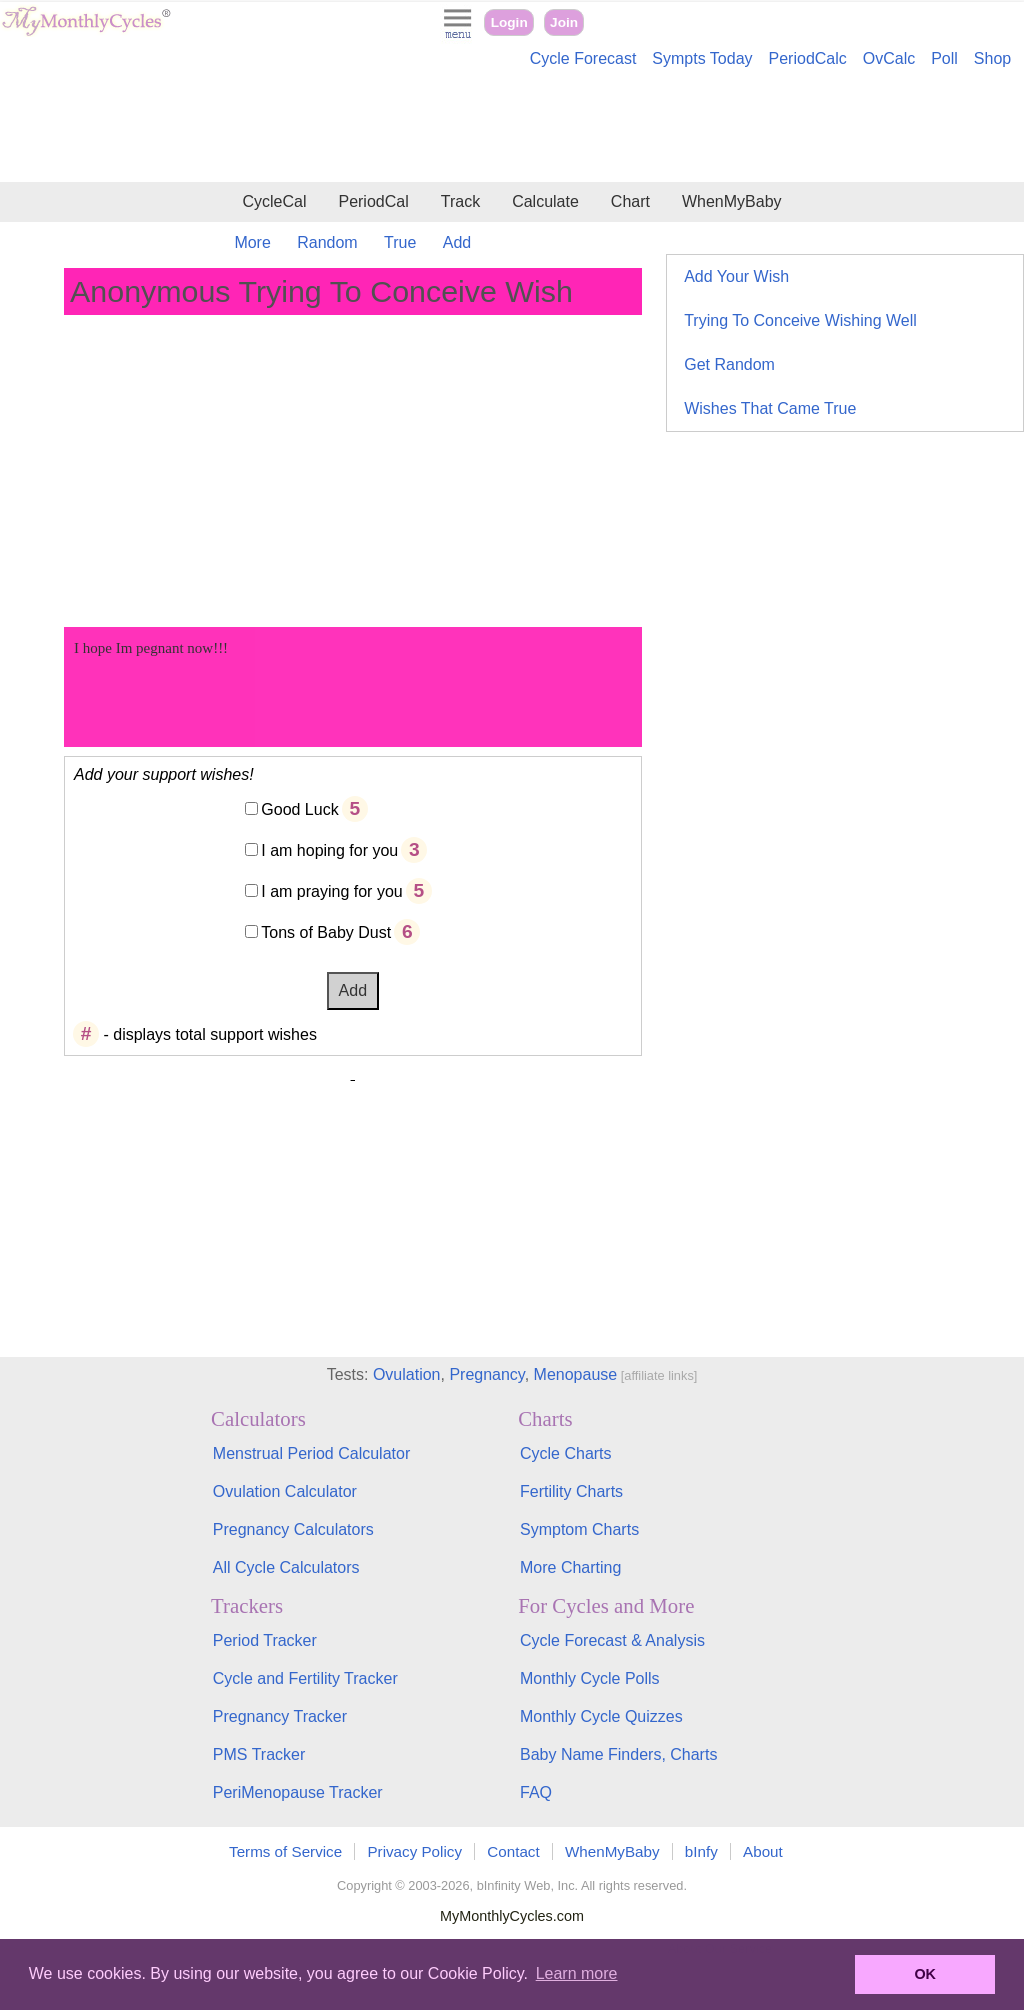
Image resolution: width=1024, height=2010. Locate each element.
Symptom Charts (579, 1529)
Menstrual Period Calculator (311, 1453)
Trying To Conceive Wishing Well (800, 320)
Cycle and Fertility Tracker (305, 1678)
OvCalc (889, 58)
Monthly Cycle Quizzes (601, 1716)
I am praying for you (331, 891)
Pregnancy (486, 1374)
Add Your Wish (736, 276)
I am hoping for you (329, 850)
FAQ (536, 1792)
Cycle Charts (566, 1453)
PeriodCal (373, 201)
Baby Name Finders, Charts (618, 1754)
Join (564, 22)
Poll (944, 58)
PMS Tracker (259, 1754)
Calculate (545, 201)
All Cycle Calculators (286, 1567)
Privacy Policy (414, 1851)
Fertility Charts (571, 1491)
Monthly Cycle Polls (590, 1678)
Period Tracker (265, 1640)
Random (327, 242)
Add (457, 242)
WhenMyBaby (732, 201)
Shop (992, 58)
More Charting (570, 1567)
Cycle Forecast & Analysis (612, 1640)
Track (460, 201)
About (763, 1851)
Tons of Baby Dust (326, 932)
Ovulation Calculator (285, 1491)
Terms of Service (285, 1851)
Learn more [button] (577, 1973)
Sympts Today (702, 58)
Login (509, 22)
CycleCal (274, 201)
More (252, 242)
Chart (630, 201)
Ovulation (407, 1374)
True (400, 242)
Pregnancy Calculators (293, 1529)
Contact (513, 1851)
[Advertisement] (512, 128)
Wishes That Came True (770, 408)
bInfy (701, 1851)
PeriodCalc (808, 58)
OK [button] (925, 1974)
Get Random (729, 364)
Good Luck (299, 809)
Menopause (576, 1374)
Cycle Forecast (583, 58)
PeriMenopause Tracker (298, 1792)
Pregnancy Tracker (280, 1716)
